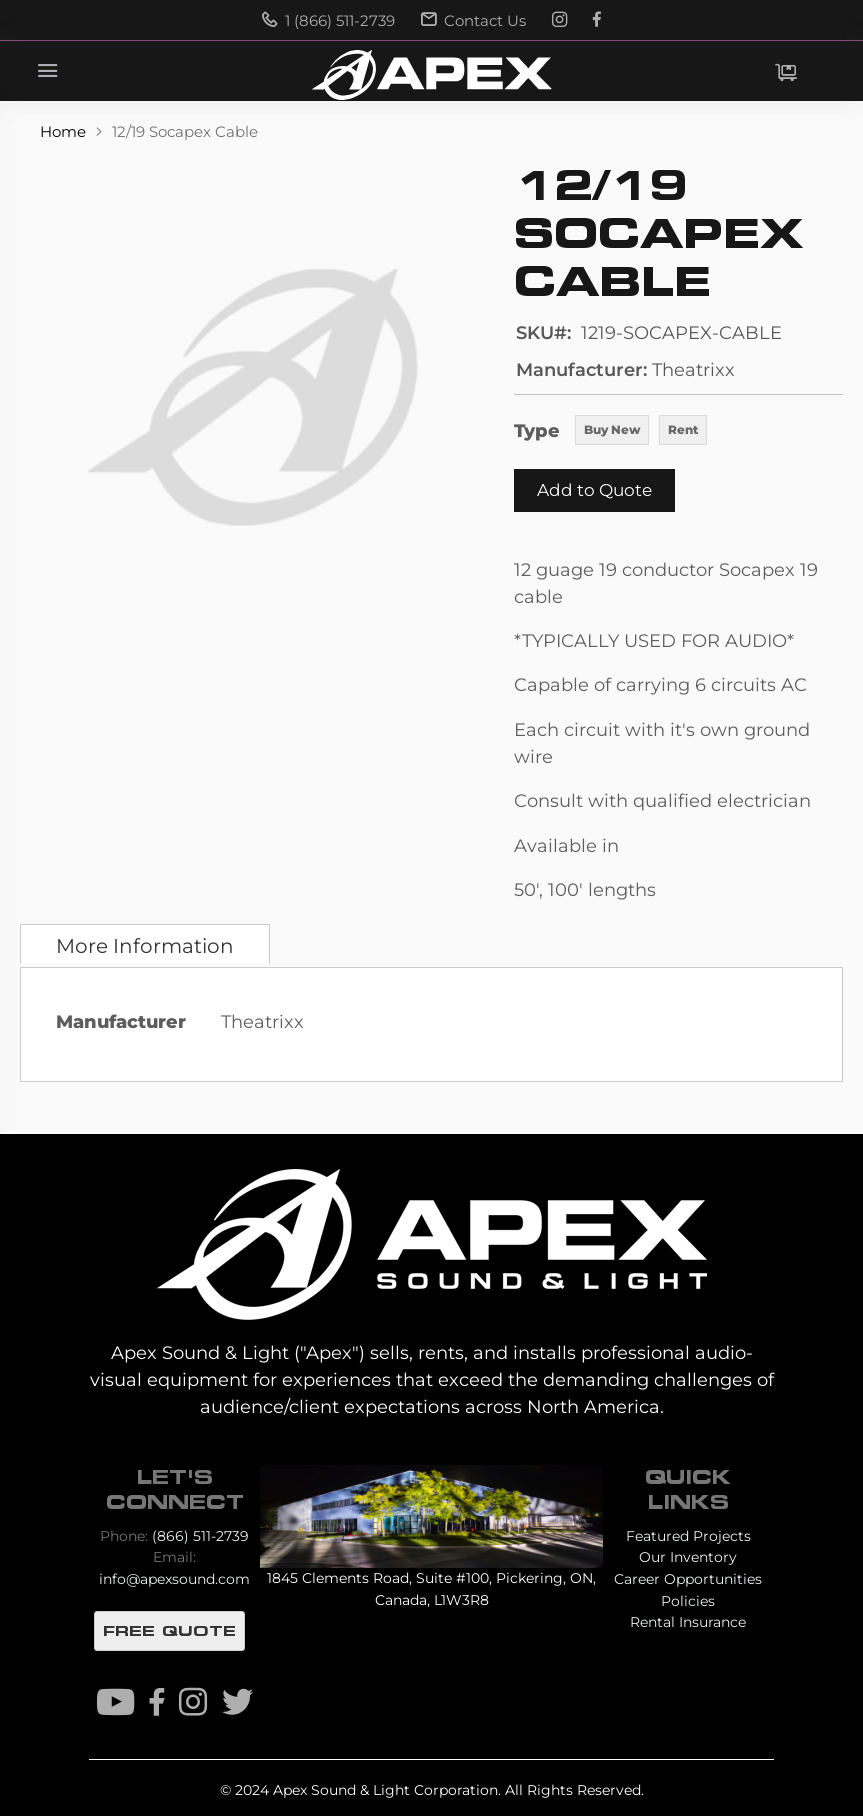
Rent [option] (683, 429)
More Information (145, 946)
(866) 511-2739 (200, 1536)
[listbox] (641, 432)
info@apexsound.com (174, 1579)
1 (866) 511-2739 (328, 20)
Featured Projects (688, 1536)
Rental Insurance (688, 1622)
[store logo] (431, 75)
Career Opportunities (688, 1579)
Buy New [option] (612, 429)
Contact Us (473, 20)
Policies (688, 1601)
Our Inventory (688, 1557)
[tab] (145, 944)
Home (65, 131)
